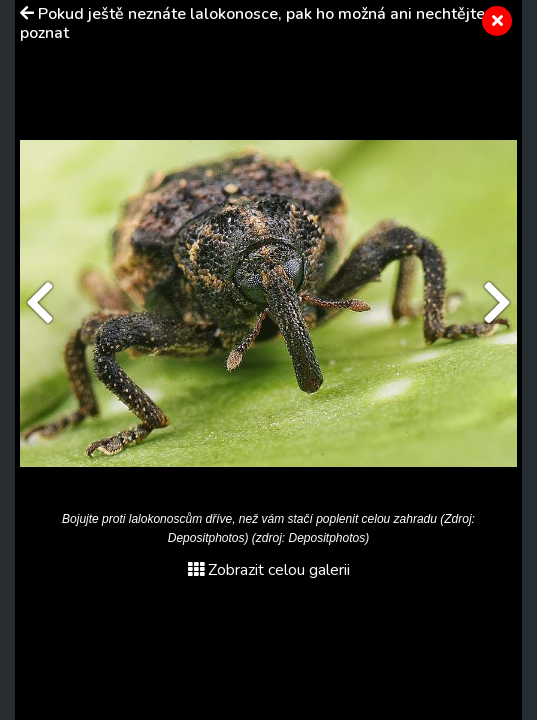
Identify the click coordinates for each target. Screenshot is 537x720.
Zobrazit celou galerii (269, 570)
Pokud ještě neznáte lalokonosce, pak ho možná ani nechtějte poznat (252, 23)
